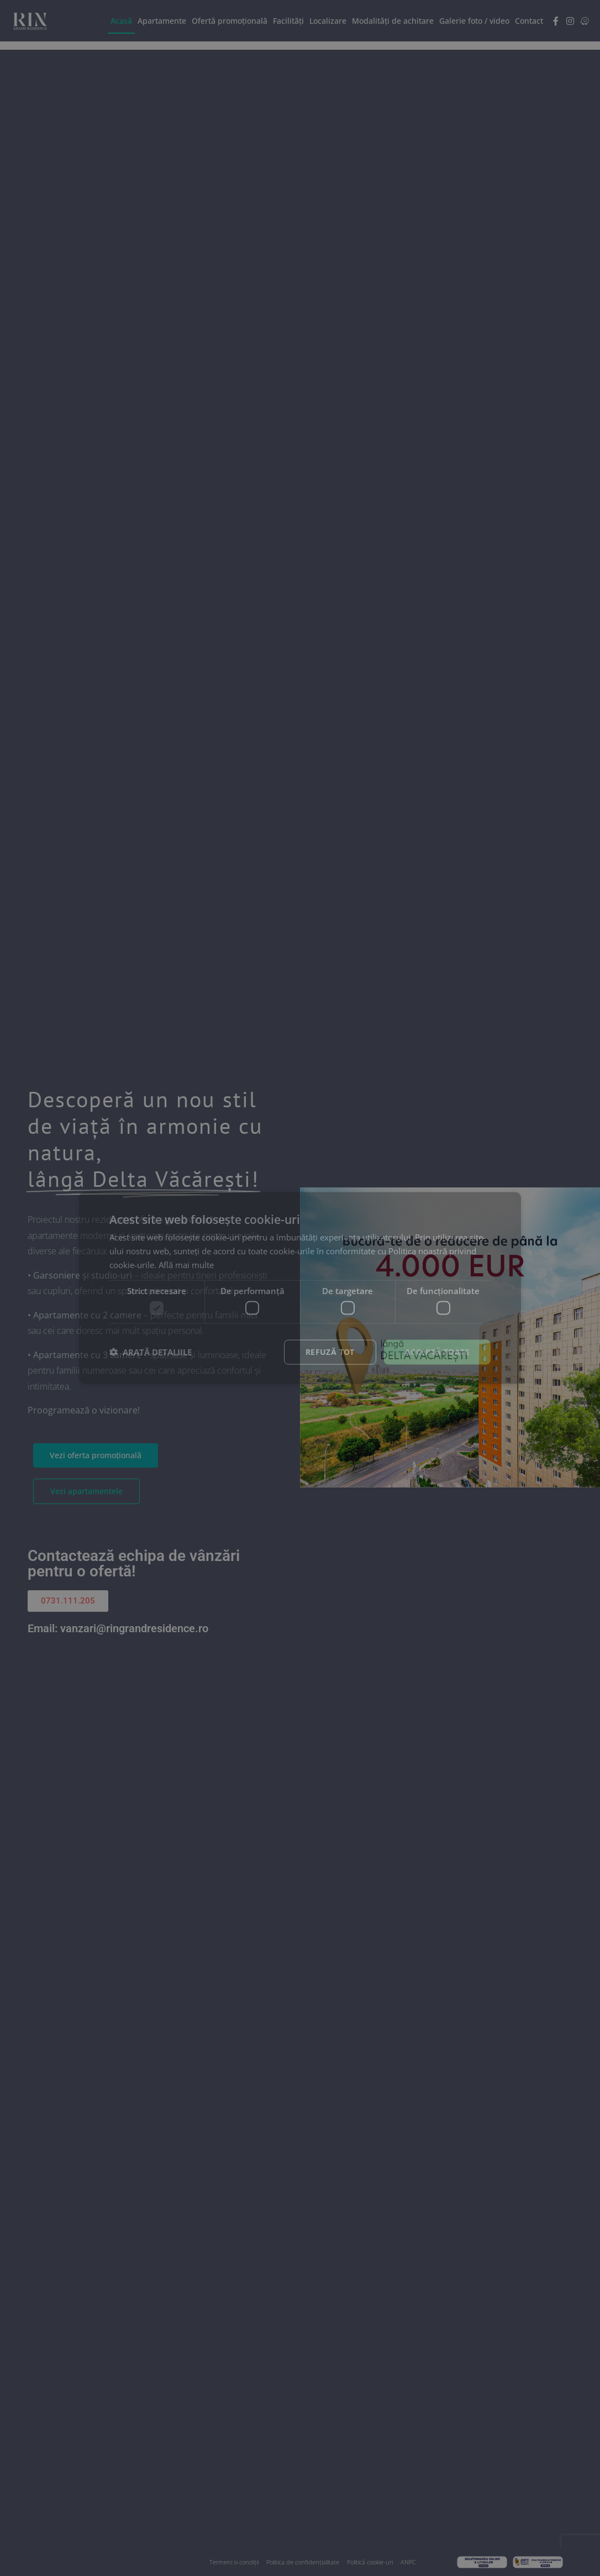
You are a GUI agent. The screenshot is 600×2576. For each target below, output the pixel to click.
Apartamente (162, 20)
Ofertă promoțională (229, 20)
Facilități (288, 20)
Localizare (327, 20)
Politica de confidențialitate (302, 2562)
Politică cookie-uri (370, 2562)
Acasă (121, 20)
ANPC (408, 2562)
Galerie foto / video (474, 20)
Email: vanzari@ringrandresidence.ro (118, 1628)
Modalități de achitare (393, 20)
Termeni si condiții (234, 2562)
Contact (529, 20)
